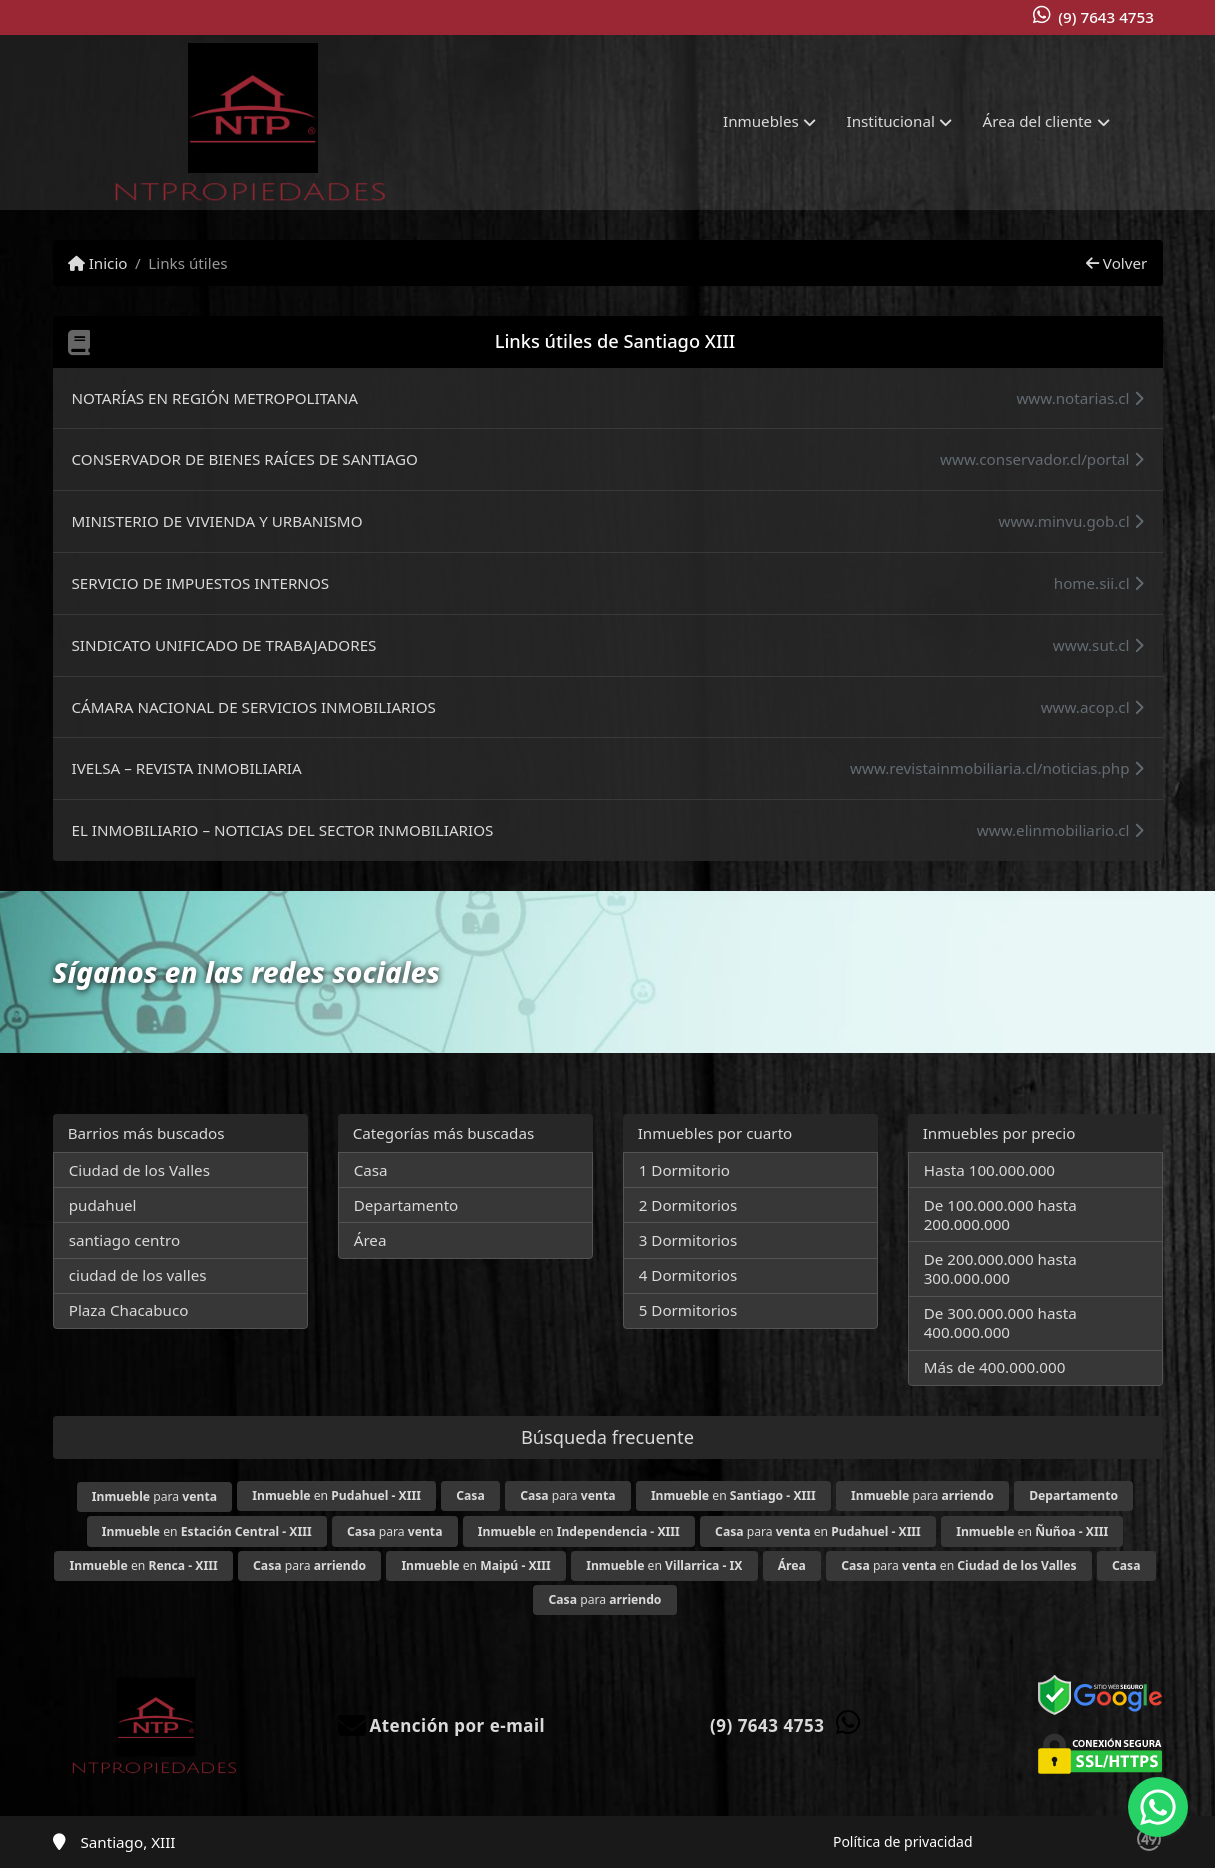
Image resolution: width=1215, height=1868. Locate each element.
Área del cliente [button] (1038, 121)
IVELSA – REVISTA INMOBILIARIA (187, 768)
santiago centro (124, 1240)
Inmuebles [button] (761, 121)
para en (818, 1531)
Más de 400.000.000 (995, 1367)
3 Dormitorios (688, 1240)
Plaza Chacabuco (129, 1310)
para (154, 1496)
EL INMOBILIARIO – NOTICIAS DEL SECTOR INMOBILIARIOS (283, 830)
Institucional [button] (891, 121)
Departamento (406, 1205)
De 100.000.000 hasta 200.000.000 (1000, 1214)
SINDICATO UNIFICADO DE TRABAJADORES (224, 645)
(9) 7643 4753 (1106, 17)
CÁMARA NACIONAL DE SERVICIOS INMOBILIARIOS (254, 707)
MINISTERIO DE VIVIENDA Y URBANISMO (217, 521)
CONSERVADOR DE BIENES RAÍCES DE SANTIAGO (245, 459)
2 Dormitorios (688, 1205)
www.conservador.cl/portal (1041, 459)
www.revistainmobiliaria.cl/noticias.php (996, 768)
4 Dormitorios (688, 1275)
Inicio (98, 263)
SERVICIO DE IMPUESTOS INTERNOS (201, 583)
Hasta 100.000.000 (989, 1170)
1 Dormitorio (684, 1170)
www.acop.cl (1092, 707)
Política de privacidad (903, 1841)
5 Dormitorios (688, 1310)
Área (370, 1240)
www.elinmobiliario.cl (1060, 830)
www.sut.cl (1098, 645)
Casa (371, 1170)
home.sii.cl (1099, 583)
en (336, 1495)
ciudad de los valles (138, 1275)
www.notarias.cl (1079, 398)
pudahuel (103, 1205)
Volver (1116, 263)
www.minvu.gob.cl (1070, 521)
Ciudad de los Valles (139, 1170)
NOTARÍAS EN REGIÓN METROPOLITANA (215, 398)
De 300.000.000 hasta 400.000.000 (1000, 1322)
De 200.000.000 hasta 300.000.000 (1000, 1268)
